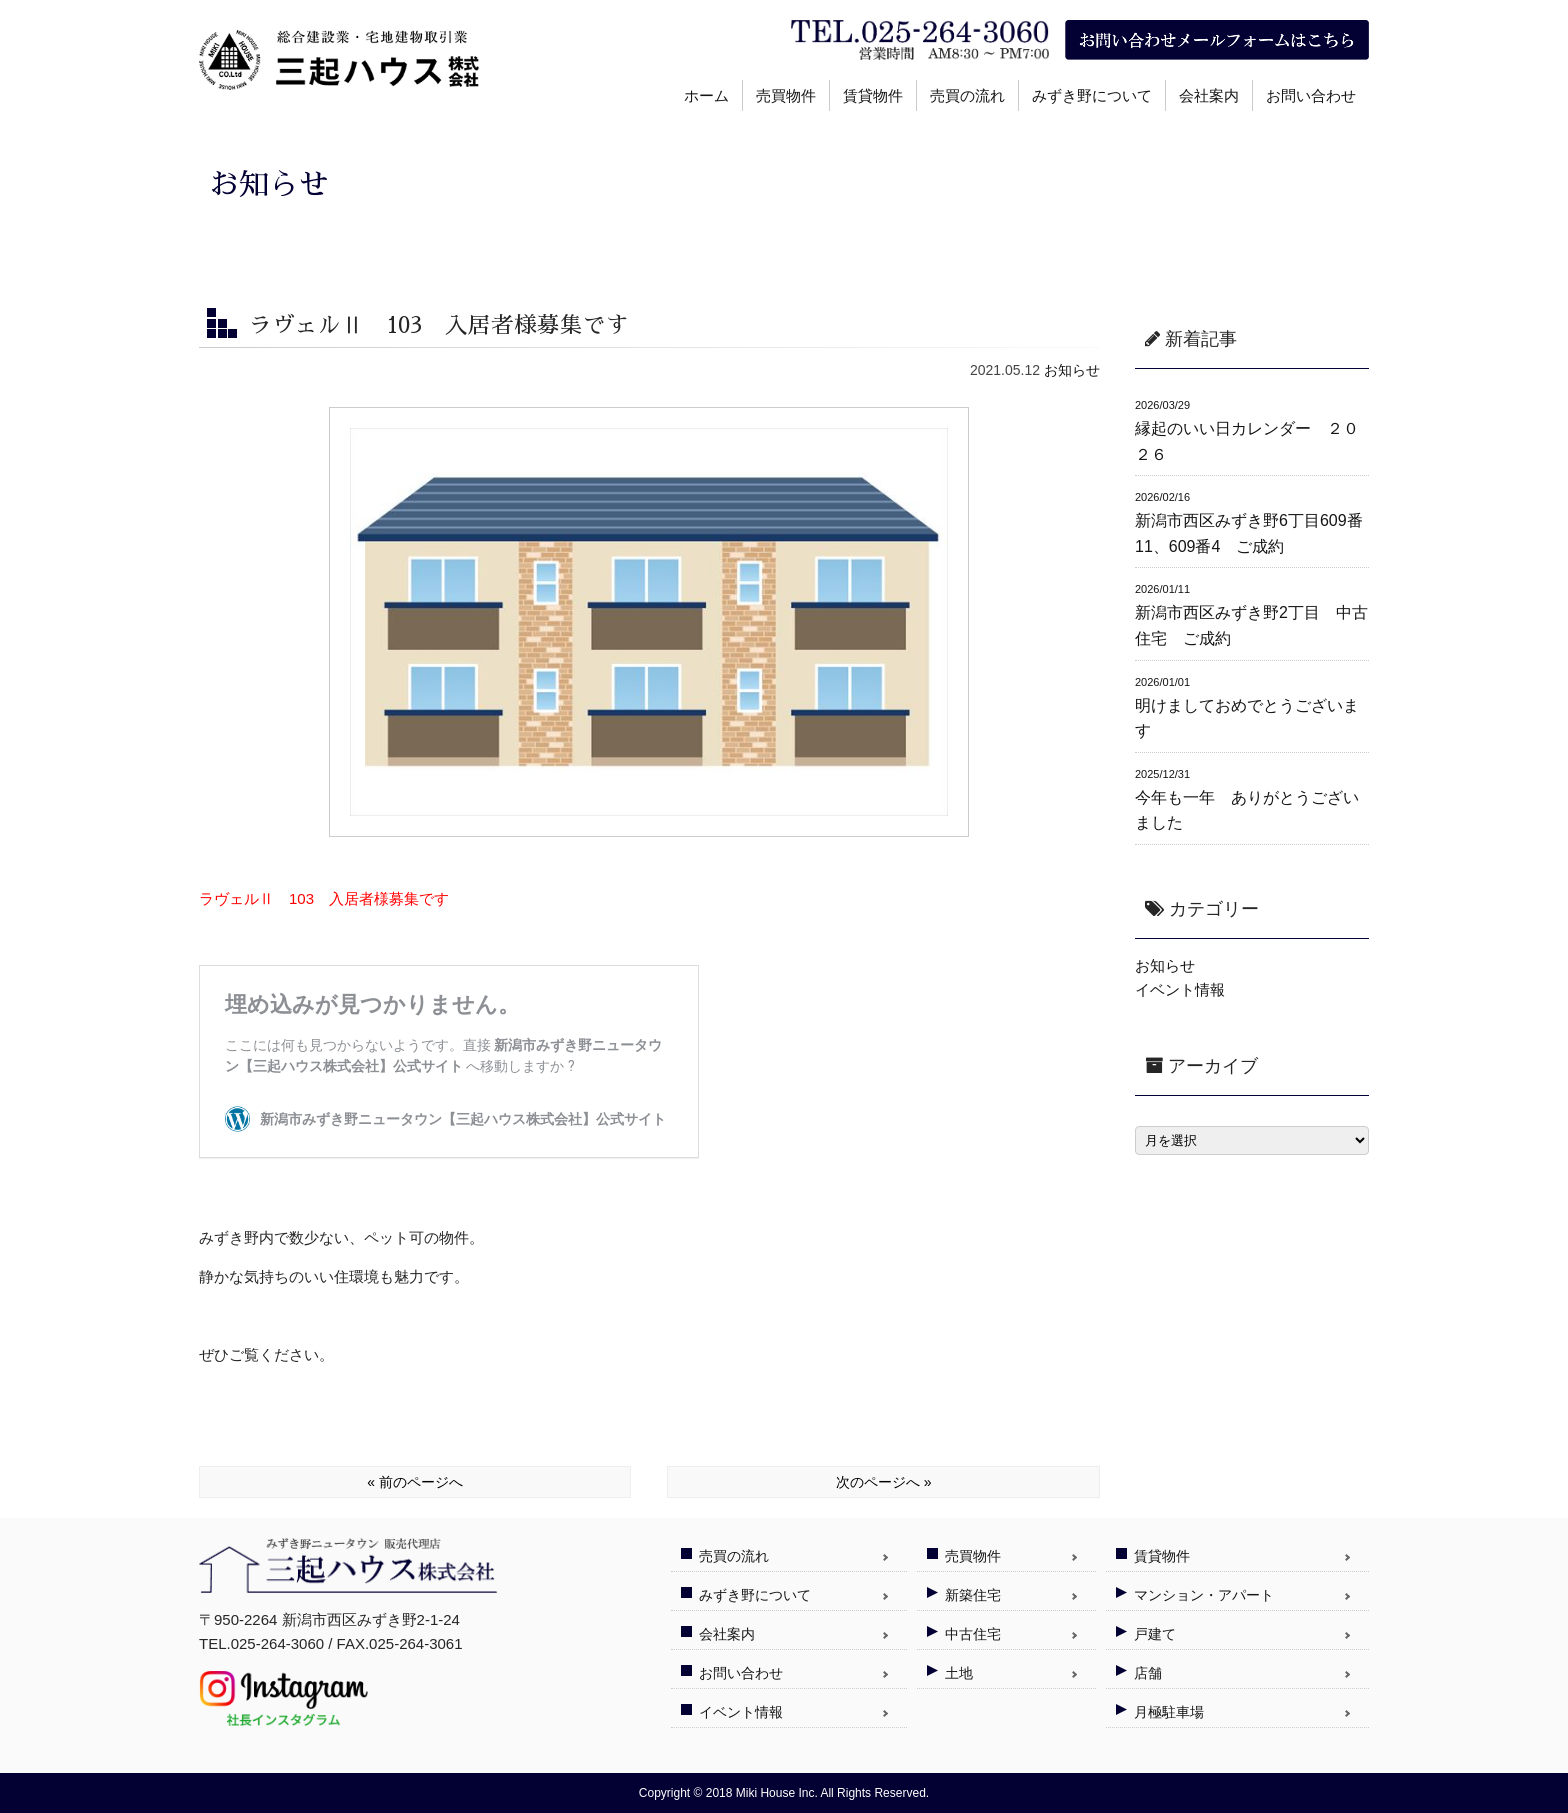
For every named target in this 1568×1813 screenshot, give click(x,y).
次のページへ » (884, 1482)
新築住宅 (973, 1595)
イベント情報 (1180, 989)
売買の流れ (967, 95)
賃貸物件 (873, 95)
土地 (959, 1673)
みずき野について (1092, 95)
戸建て (1155, 1634)
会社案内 (1209, 95)
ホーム (706, 95)
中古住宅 (973, 1634)
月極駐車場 (1169, 1712)
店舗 (1148, 1673)
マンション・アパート (1204, 1595)
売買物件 (786, 95)
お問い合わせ (1311, 95)
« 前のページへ (415, 1482)
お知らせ (1072, 370)
